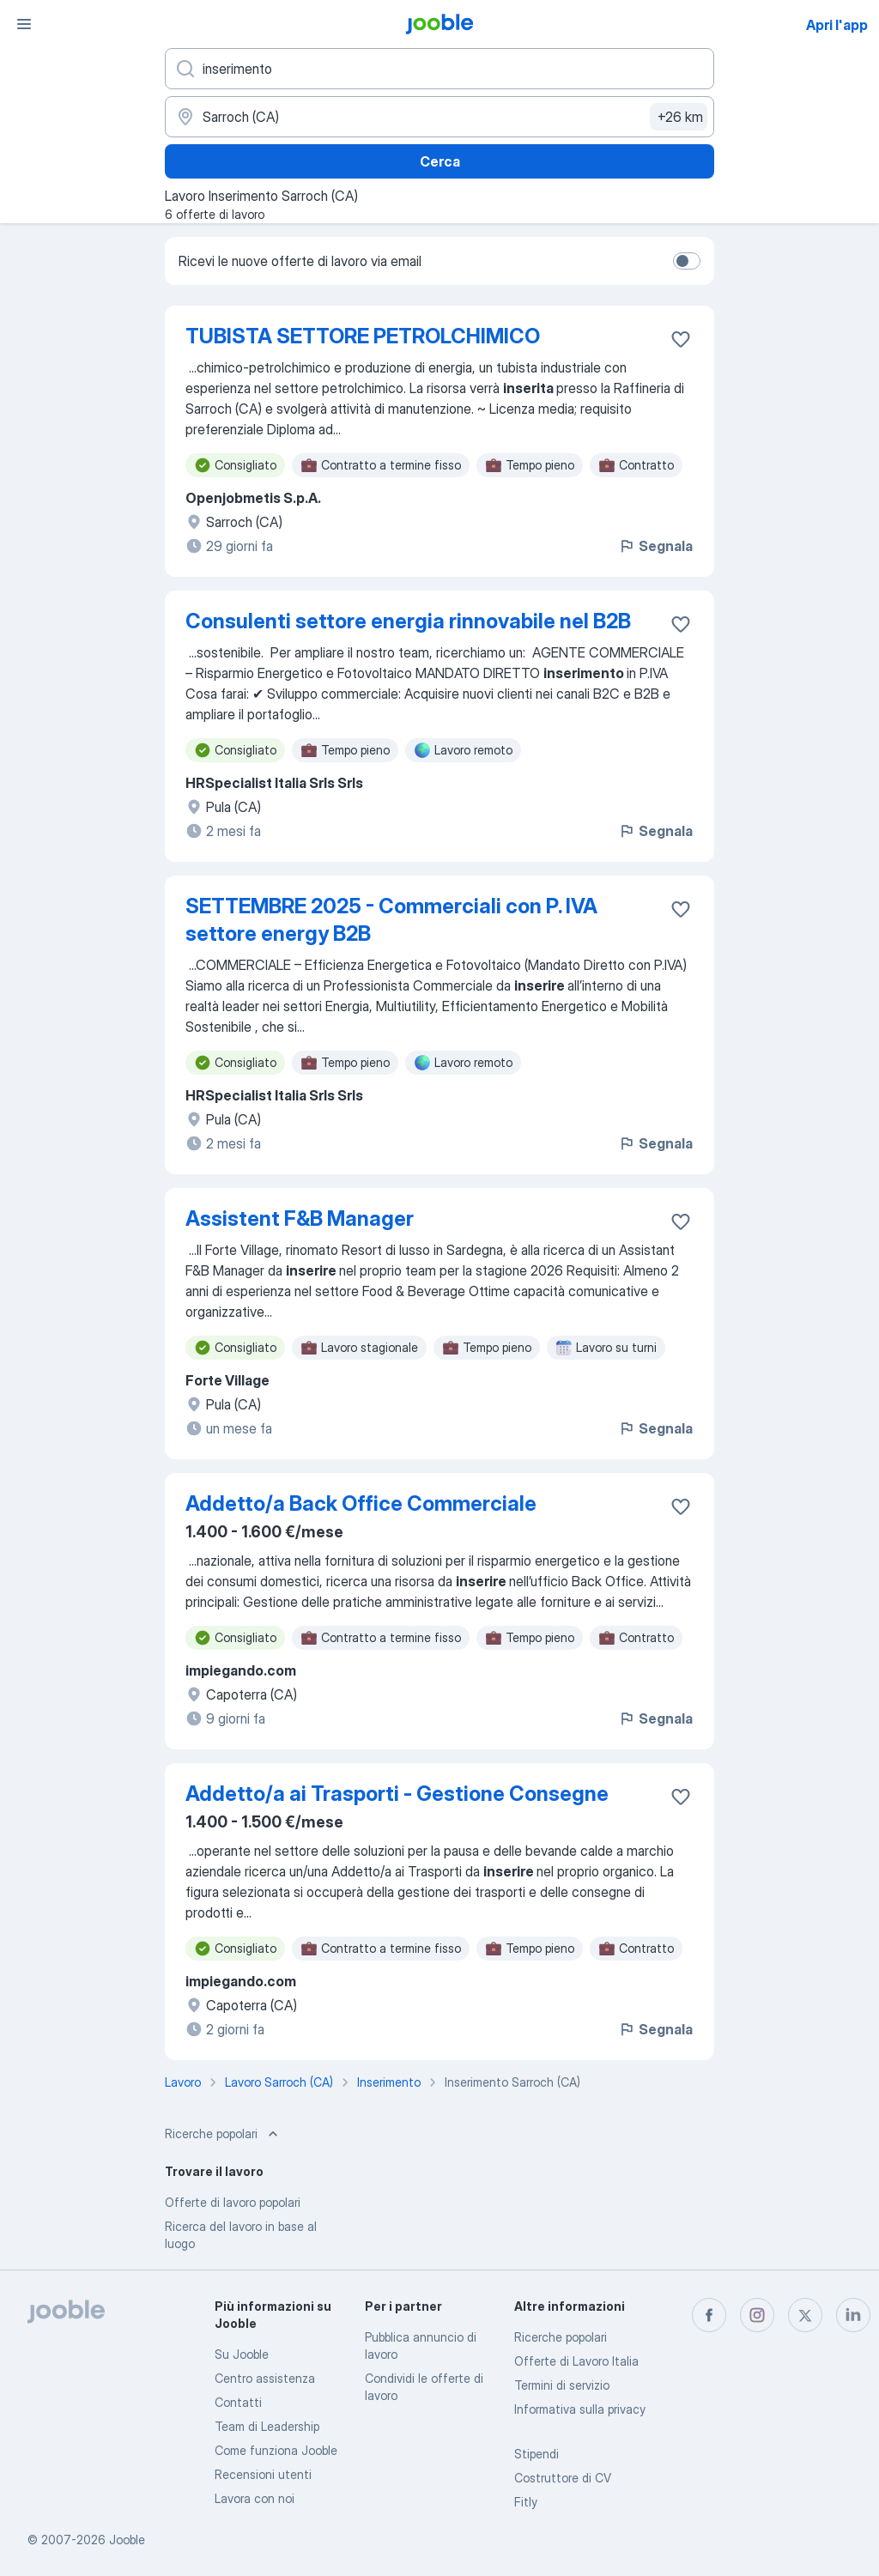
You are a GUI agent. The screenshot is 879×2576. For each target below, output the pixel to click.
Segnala (655, 546)
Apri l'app (837, 24)
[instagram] (757, 2315)
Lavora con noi (254, 2498)
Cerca (440, 161)
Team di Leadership (267, 2426)
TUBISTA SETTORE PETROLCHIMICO (362, 336)
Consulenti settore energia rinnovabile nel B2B (408, 621)
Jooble (127, 2539)
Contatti (238, 2402)
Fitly (525, 2501)
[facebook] (709, 2315)
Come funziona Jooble (276, 2450)
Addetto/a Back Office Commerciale (360, 1503)
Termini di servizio (561, 2385)
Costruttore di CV (562, 2477)
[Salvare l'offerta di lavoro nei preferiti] (681, 339)
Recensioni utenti (263, 2474)
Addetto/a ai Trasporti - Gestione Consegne (397, 1793)
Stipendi (536, 2453)
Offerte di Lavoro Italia (576, 2361)
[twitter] (805, 2315)
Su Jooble (242, 2354)
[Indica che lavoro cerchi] (439, 68)
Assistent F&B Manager (299, 1218)
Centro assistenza (265, 2378)
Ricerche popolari (560, 2337)
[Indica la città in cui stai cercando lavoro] (439, 116)
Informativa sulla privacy (580, 2409)
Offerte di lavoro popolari (232, 2202)
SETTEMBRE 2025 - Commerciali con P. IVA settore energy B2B (391, 920)
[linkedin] (853, 2315)
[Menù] (24, 24)
